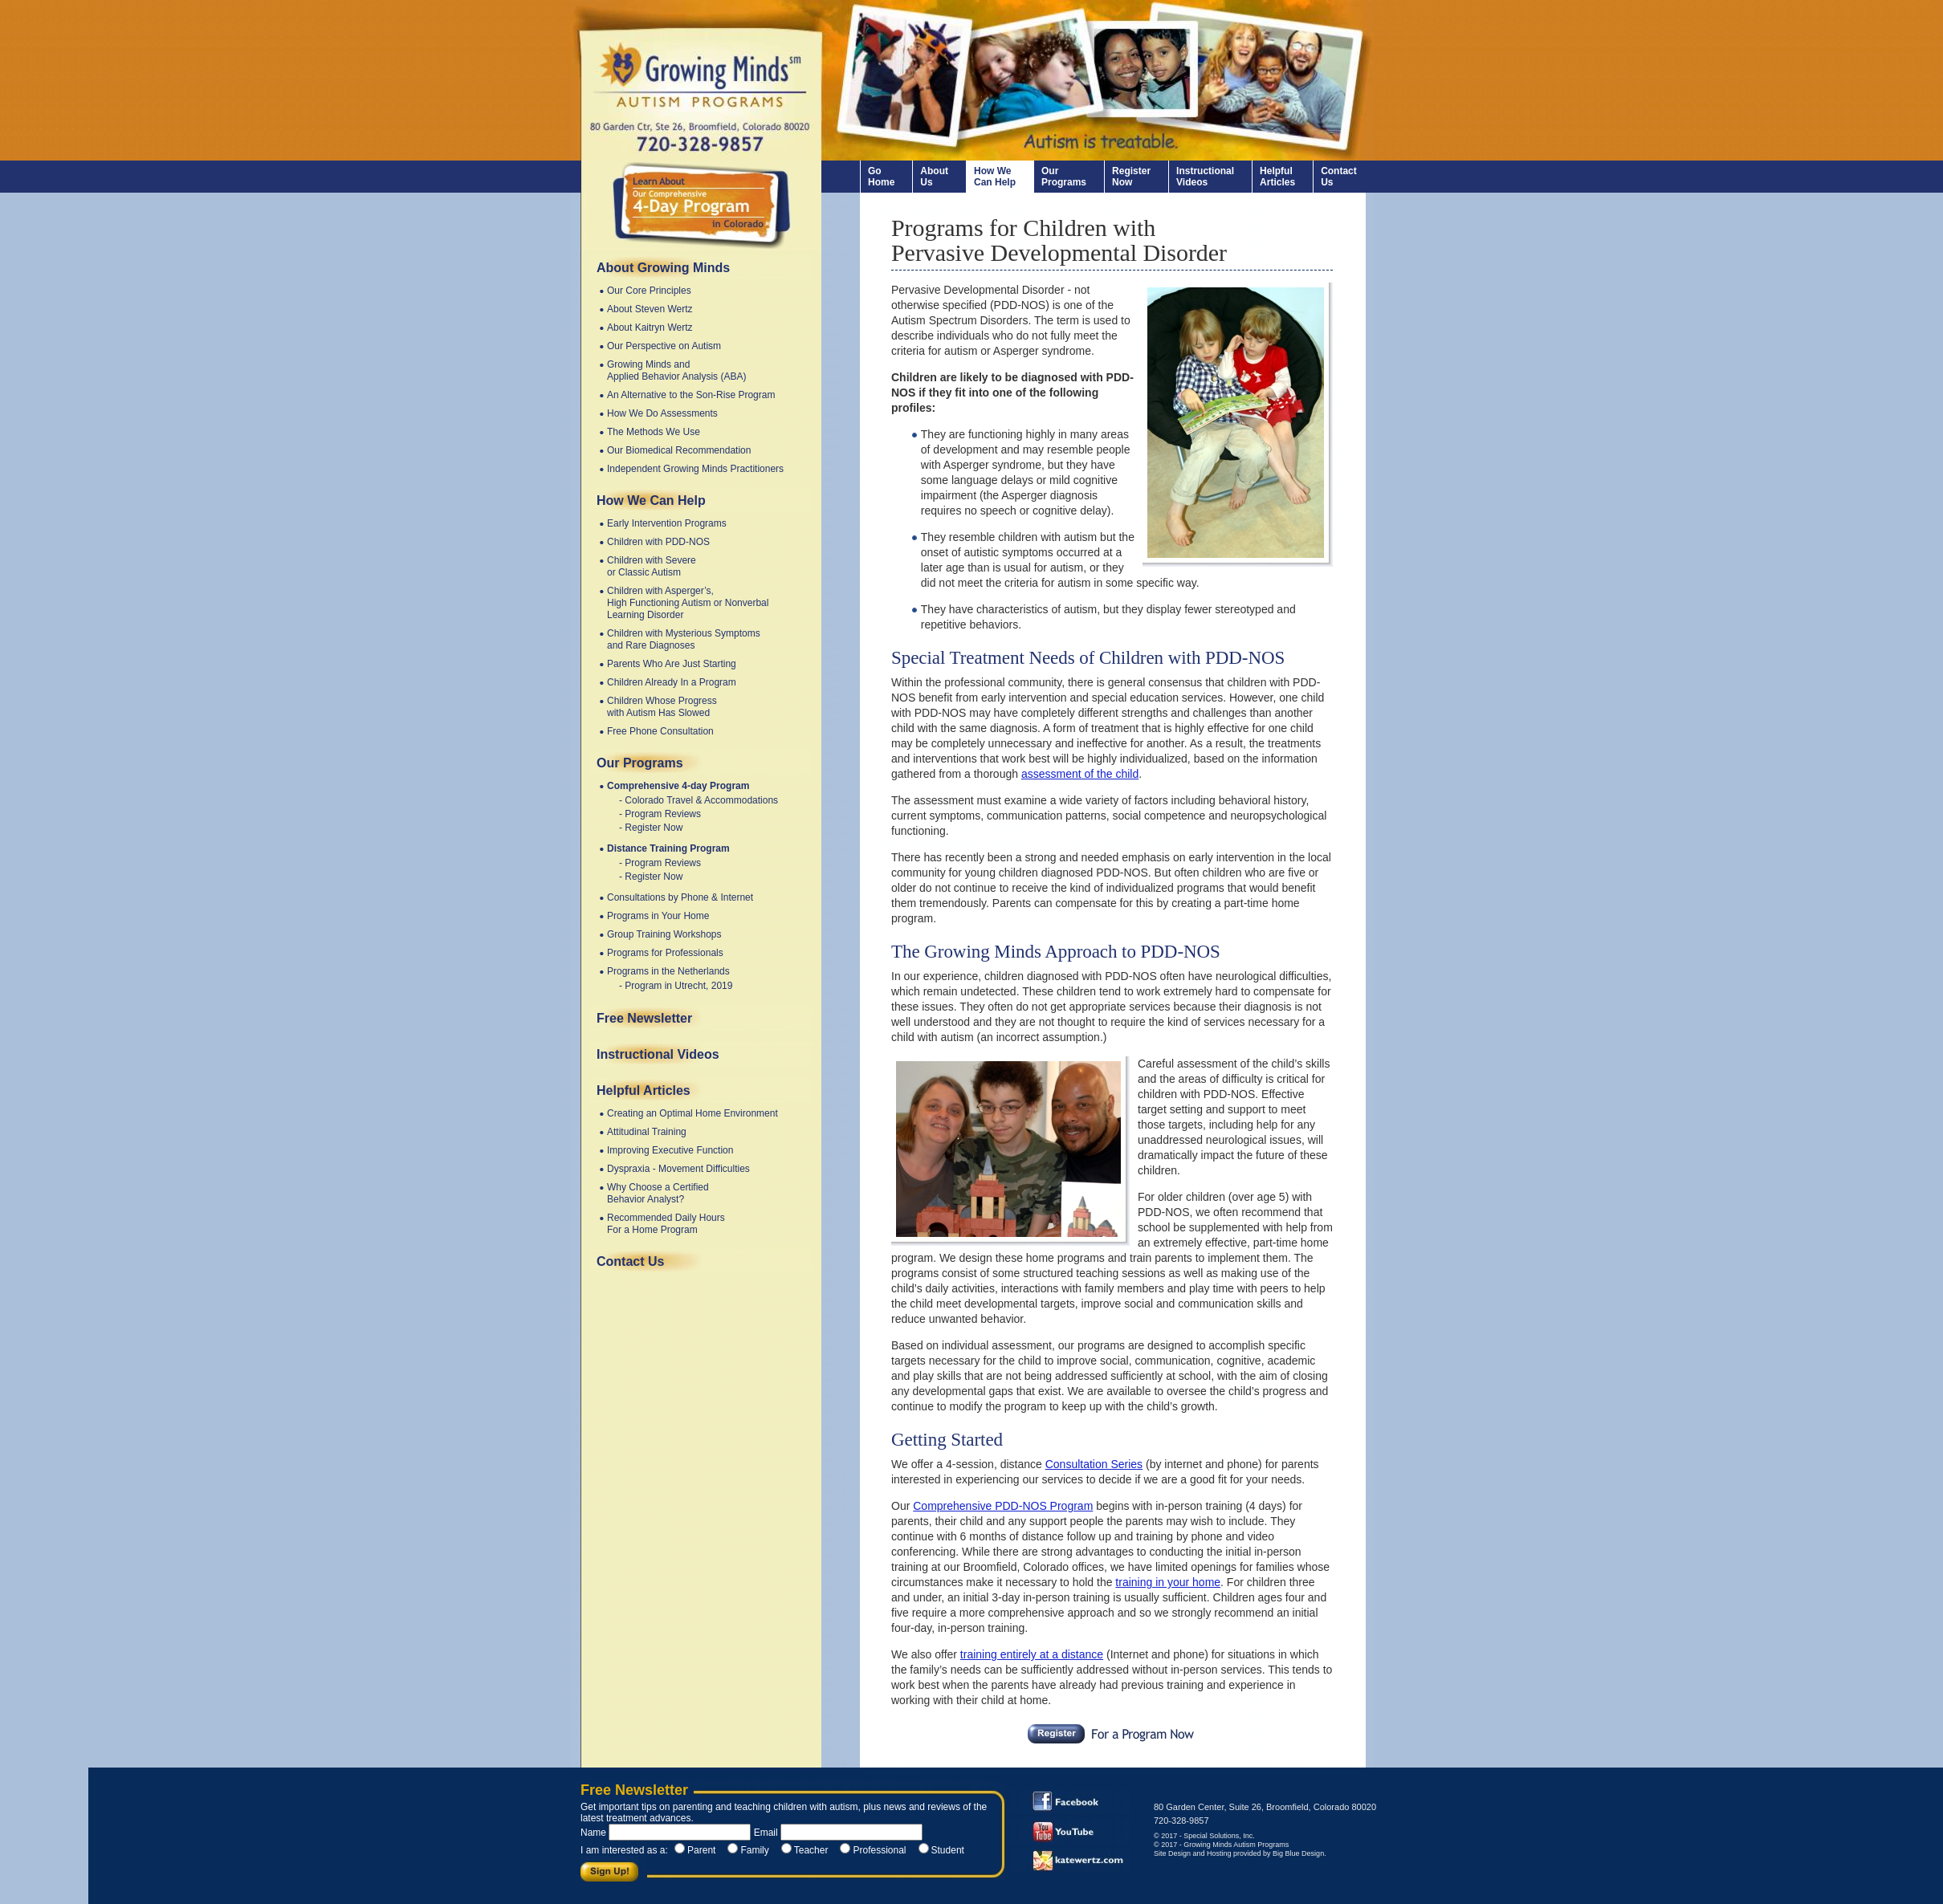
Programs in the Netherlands (668, 971)
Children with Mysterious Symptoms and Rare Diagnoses (683, 639)
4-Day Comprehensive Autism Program (700, 205)
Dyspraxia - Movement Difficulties (678, 1168)
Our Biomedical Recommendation (679, 450)
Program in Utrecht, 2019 (678, 985)
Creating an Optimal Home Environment (692, 1113)
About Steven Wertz (650, 309)
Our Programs (1063, 176)
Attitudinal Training (646, 1131)
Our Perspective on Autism (664, 346)
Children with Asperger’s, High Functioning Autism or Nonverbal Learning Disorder (687, 602)
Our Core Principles (649, 290)
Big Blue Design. (1299, 1853)
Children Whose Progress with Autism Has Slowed (662, 706)
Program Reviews (663, 814)
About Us (934, 176)
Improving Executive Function (670, 1150)
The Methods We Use (653, 431)
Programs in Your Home (658, 915)
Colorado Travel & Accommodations (701, 800)
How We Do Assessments (662, 413)
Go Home (881, 176)
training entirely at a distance (1031, 1654)
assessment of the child (1080, 773)
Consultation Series (1094, 1464)
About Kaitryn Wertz (650, 327)
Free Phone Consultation (660, 731)
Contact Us (1339, 176)
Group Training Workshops (664, 934)
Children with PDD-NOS (658, 541)
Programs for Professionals (665, 952)
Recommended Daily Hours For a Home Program (666, 1223)
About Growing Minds (663, 268)
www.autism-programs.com (696, 80)
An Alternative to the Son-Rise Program (691, 395)
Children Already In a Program (671, 682)
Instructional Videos (1205, 176)
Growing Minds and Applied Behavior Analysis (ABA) (676, 370)
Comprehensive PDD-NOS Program (1003, 1505)
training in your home (1167, 1582)
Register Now (1131, 176)
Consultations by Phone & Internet (680, 897)
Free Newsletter (644, 1018)
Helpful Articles (1277, 176)
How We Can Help (995, 176)
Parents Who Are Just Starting (671, 663)
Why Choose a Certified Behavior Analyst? (658, 1193)
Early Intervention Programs (667, 523)
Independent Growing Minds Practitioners (695, 468)
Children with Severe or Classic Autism (651, 566)
